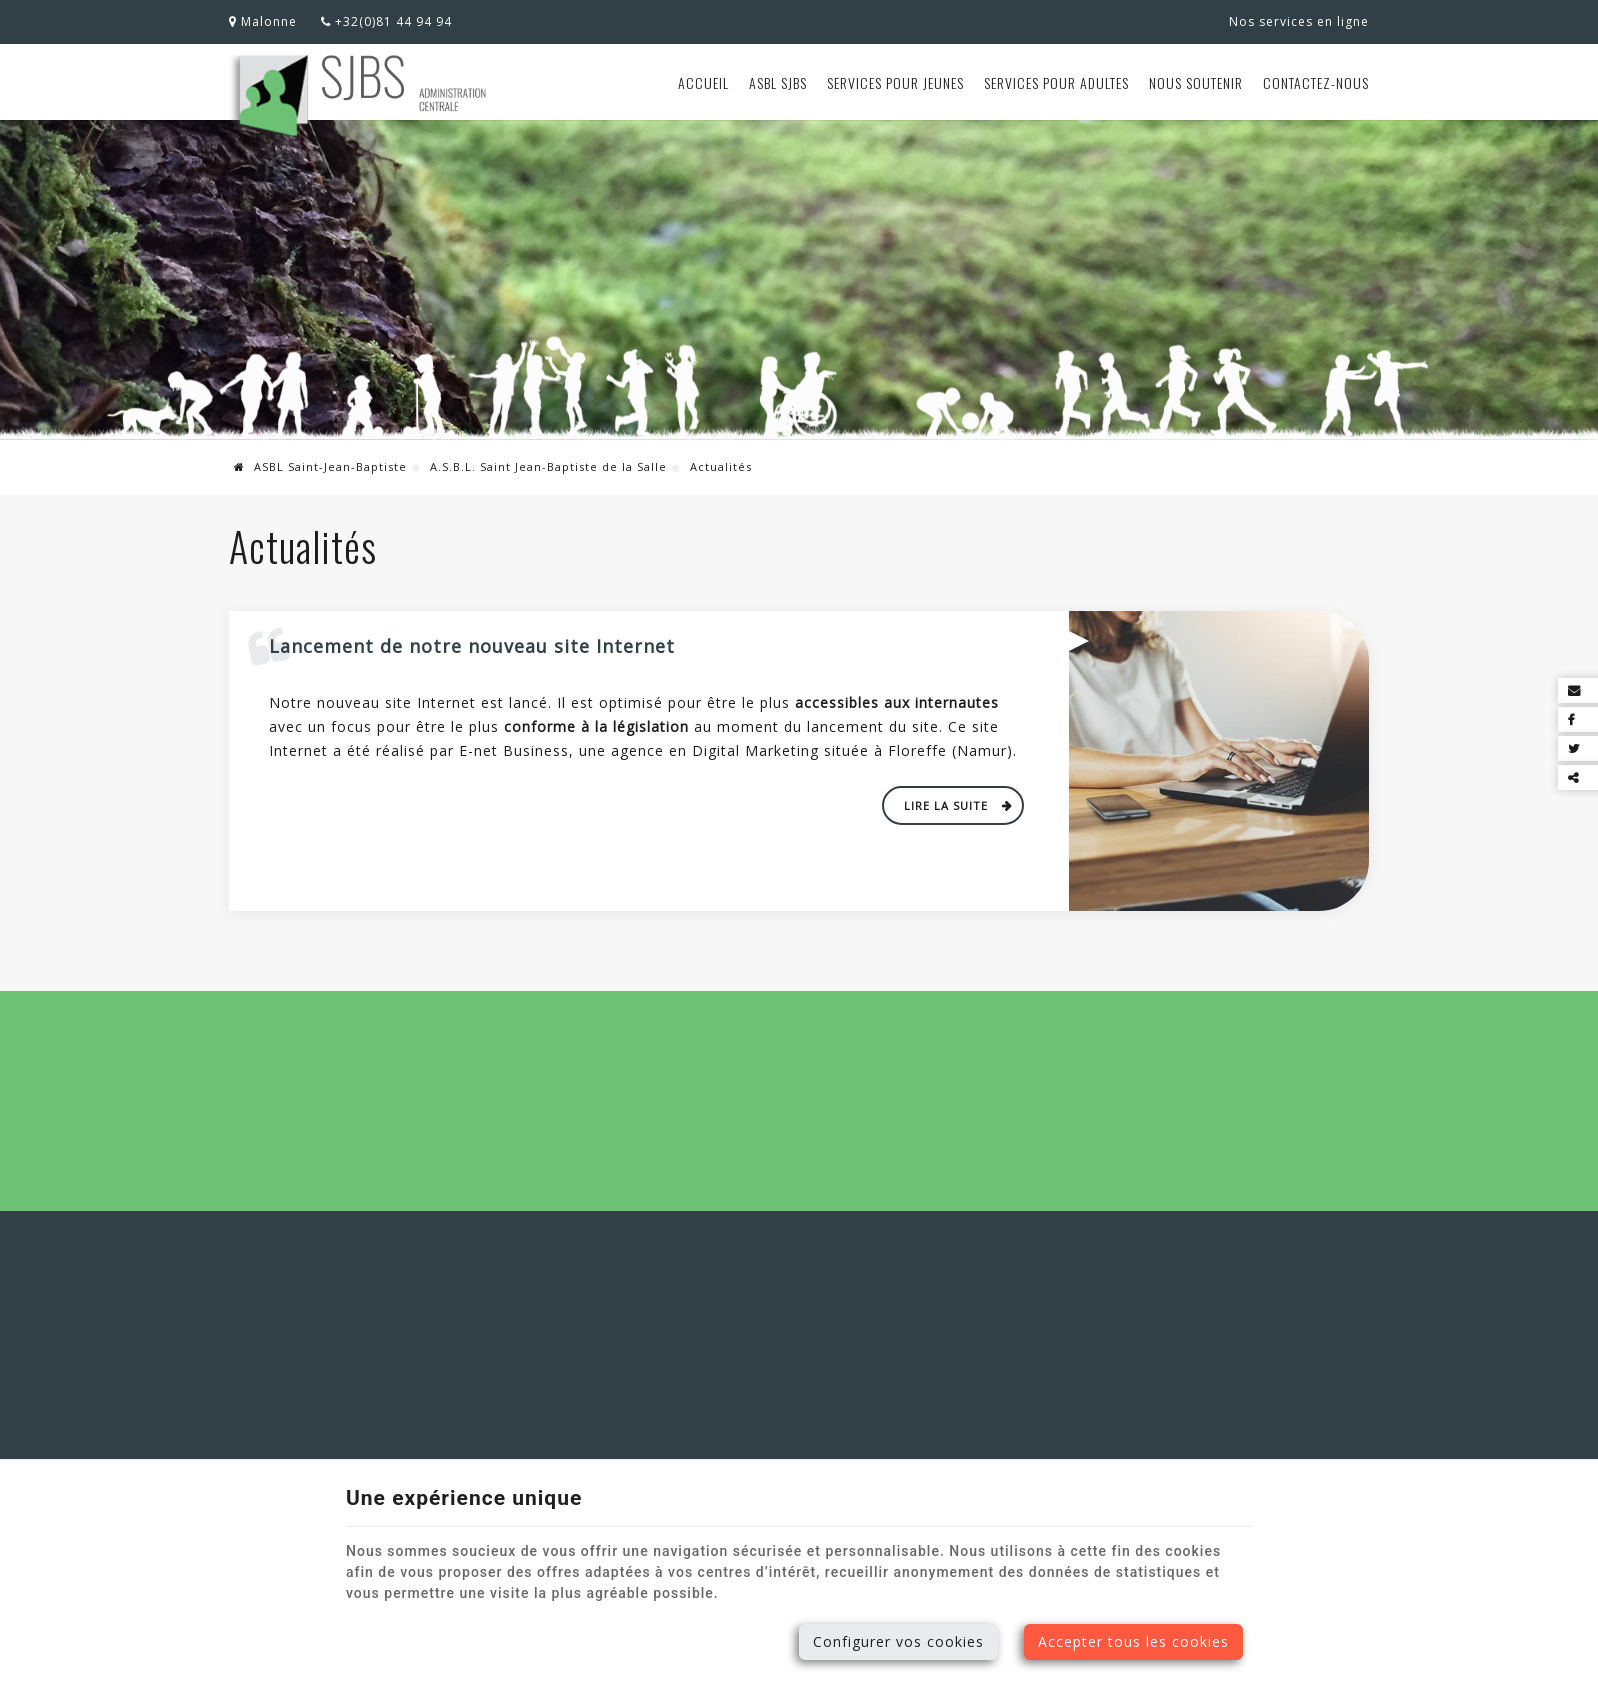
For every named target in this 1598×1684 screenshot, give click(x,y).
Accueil (703, 82)
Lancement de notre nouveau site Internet (472, 646)
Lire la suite (948, 805)
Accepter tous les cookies (1133, 1641)
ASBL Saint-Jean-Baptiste (320, 466)
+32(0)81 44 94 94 (386, 21)
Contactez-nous (1316, 82)
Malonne (263, 21)
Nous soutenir (1196, 82)
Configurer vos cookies (898, 1641)
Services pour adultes (1056, 82)
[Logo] (360, 98)
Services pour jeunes (895, 82)
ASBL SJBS (778, 82)
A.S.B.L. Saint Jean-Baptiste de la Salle (548, 466)
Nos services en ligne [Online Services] (1299, 21)
